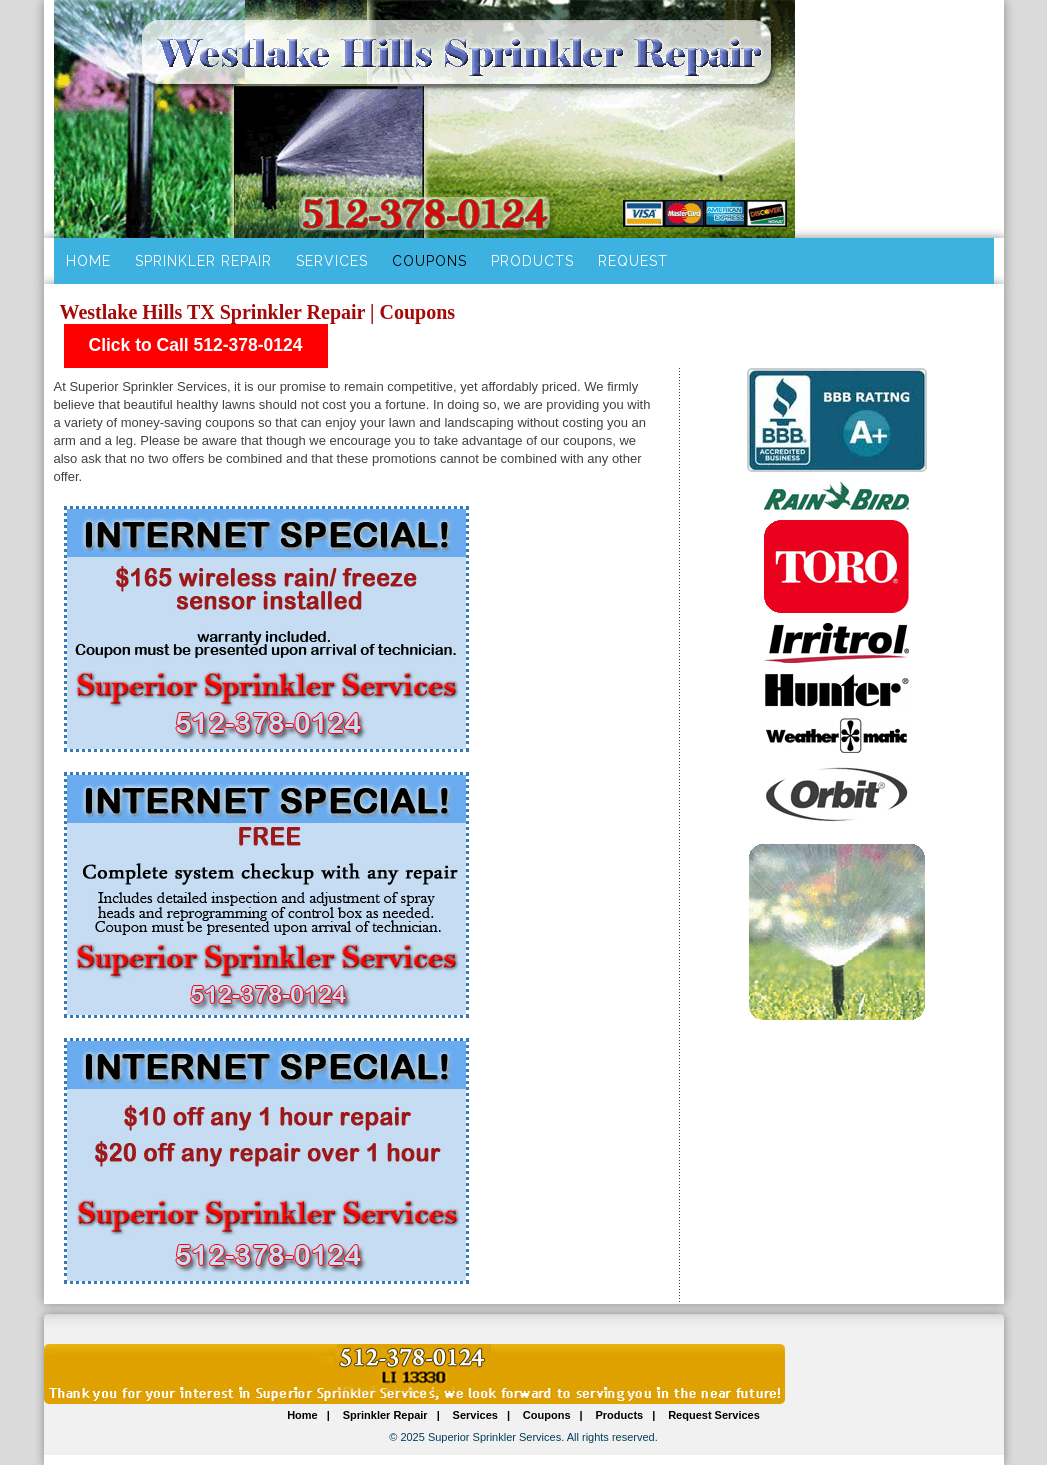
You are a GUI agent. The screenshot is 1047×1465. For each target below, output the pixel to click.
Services (332, 261)
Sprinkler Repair (203, 261)
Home (88, 261)
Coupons (429, 261)
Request (633, 261)
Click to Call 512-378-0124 (196, 345)
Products (532, 261)
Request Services (714, 1415)
